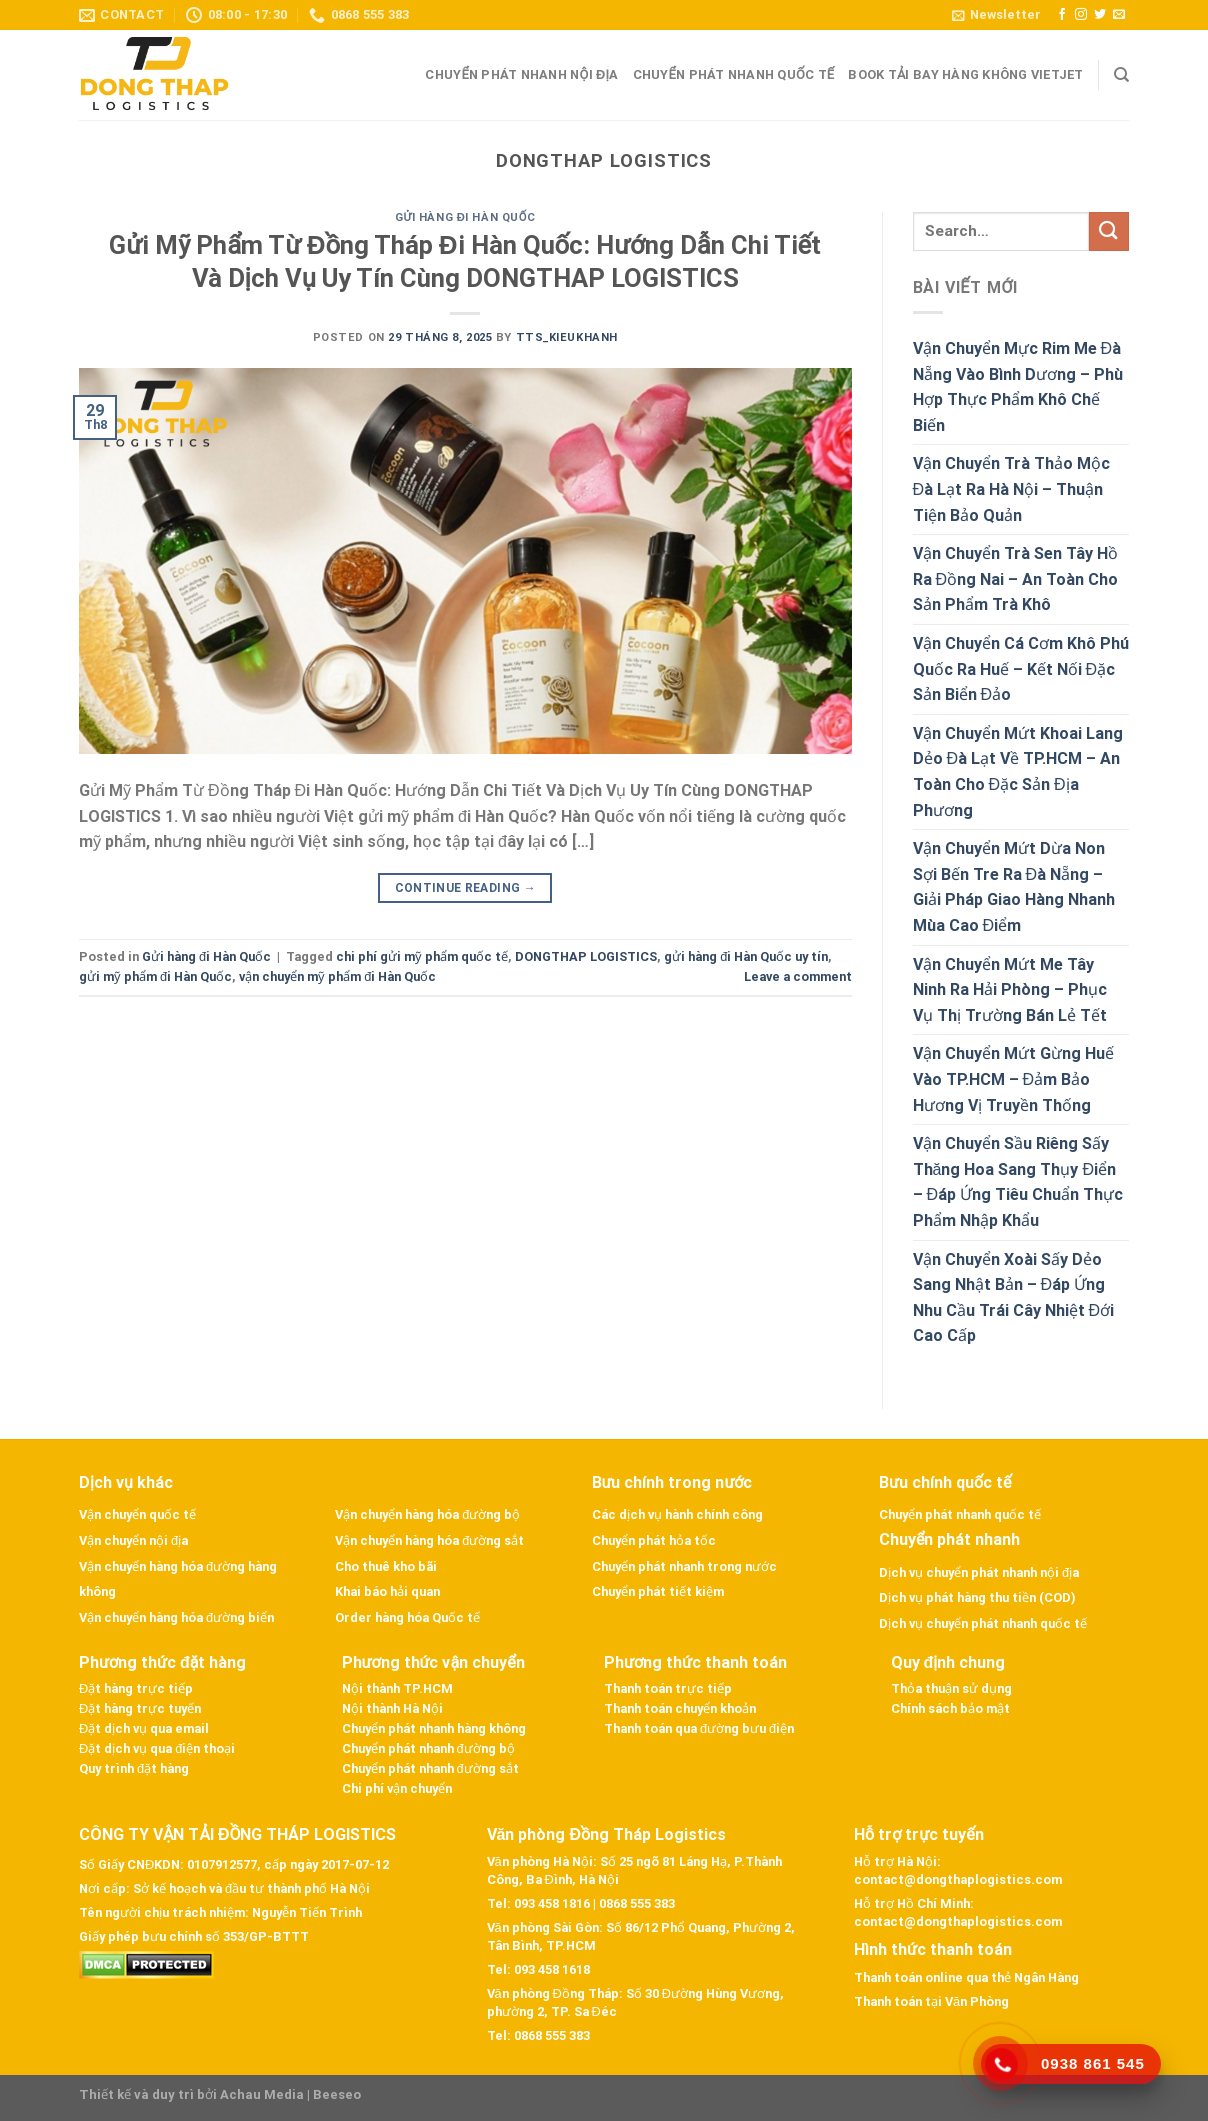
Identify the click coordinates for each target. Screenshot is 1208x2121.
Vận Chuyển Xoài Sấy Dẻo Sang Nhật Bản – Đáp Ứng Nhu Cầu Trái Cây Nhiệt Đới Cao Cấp (1014, 1298)
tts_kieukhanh (567, 337)
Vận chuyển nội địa (133, 1540)
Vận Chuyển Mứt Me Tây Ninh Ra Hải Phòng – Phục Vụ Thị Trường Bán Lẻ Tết (1010, 990)
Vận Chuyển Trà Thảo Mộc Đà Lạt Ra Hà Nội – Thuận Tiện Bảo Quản (1011, 489)
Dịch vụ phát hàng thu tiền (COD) (977, 1597)
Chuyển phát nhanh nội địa (521, 74)
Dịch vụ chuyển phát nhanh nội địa (979, 1572)
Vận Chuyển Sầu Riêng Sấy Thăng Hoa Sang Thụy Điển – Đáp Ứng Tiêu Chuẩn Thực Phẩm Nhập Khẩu (1018, 1182)
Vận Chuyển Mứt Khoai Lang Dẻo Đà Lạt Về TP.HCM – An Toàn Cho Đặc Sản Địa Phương (1018, 772)
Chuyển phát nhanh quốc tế (734, 74)
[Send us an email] (1119, 15)
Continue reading (466, 888)
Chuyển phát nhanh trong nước (684, 1566)
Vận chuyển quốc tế (137, 1514)
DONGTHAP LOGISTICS (586, 956)
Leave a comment (798, 976)
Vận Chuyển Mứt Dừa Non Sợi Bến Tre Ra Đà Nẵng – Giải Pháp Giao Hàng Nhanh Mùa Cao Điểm (1014, 887)
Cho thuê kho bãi (386, 1566)
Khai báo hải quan (387, 1591)
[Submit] (1109, 231)
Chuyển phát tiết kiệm (658, 1591)
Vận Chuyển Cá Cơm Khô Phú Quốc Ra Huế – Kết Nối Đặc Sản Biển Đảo (1021, 669)
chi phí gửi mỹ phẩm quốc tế (422, 956)
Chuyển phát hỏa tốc (654, 1540)
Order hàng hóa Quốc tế (407, 1617)
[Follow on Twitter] (1100, 15)
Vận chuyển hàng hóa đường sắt (429, 1540)
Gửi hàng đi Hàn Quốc (465, 217)
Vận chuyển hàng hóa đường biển (176, 1617)
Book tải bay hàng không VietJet (965, 74)
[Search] (1121, 75)
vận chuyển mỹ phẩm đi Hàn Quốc (337, 976)
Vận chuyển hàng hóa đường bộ (427, 1514)
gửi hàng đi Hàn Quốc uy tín (746, 956)
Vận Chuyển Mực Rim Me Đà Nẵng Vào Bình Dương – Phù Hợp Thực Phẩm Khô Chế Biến (1018, 387)
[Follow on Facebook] (1062, 15)
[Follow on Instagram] (1081, 15)
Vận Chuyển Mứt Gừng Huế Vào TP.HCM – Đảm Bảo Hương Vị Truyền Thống (1013, 1079)
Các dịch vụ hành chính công (677, 1514)
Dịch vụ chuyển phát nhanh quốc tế (983, 1623)
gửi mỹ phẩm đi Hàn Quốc (155, 976)
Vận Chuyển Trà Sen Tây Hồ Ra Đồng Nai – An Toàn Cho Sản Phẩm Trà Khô (1016, 579)
